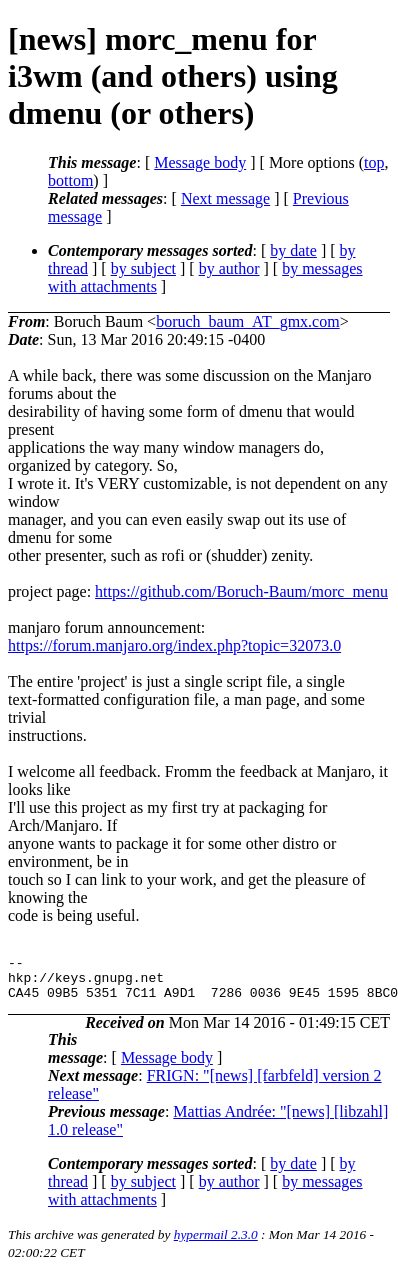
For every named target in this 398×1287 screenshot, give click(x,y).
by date (293, 250)
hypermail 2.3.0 (216, 1243)
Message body (200, 162)
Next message (225, 198)
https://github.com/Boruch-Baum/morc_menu (241, 591)
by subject (143, 268)
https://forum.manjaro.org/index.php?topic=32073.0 (174, 645)
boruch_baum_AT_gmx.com (248, 321)
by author (229, 268)
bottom (70, 180)
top (374, 162)
